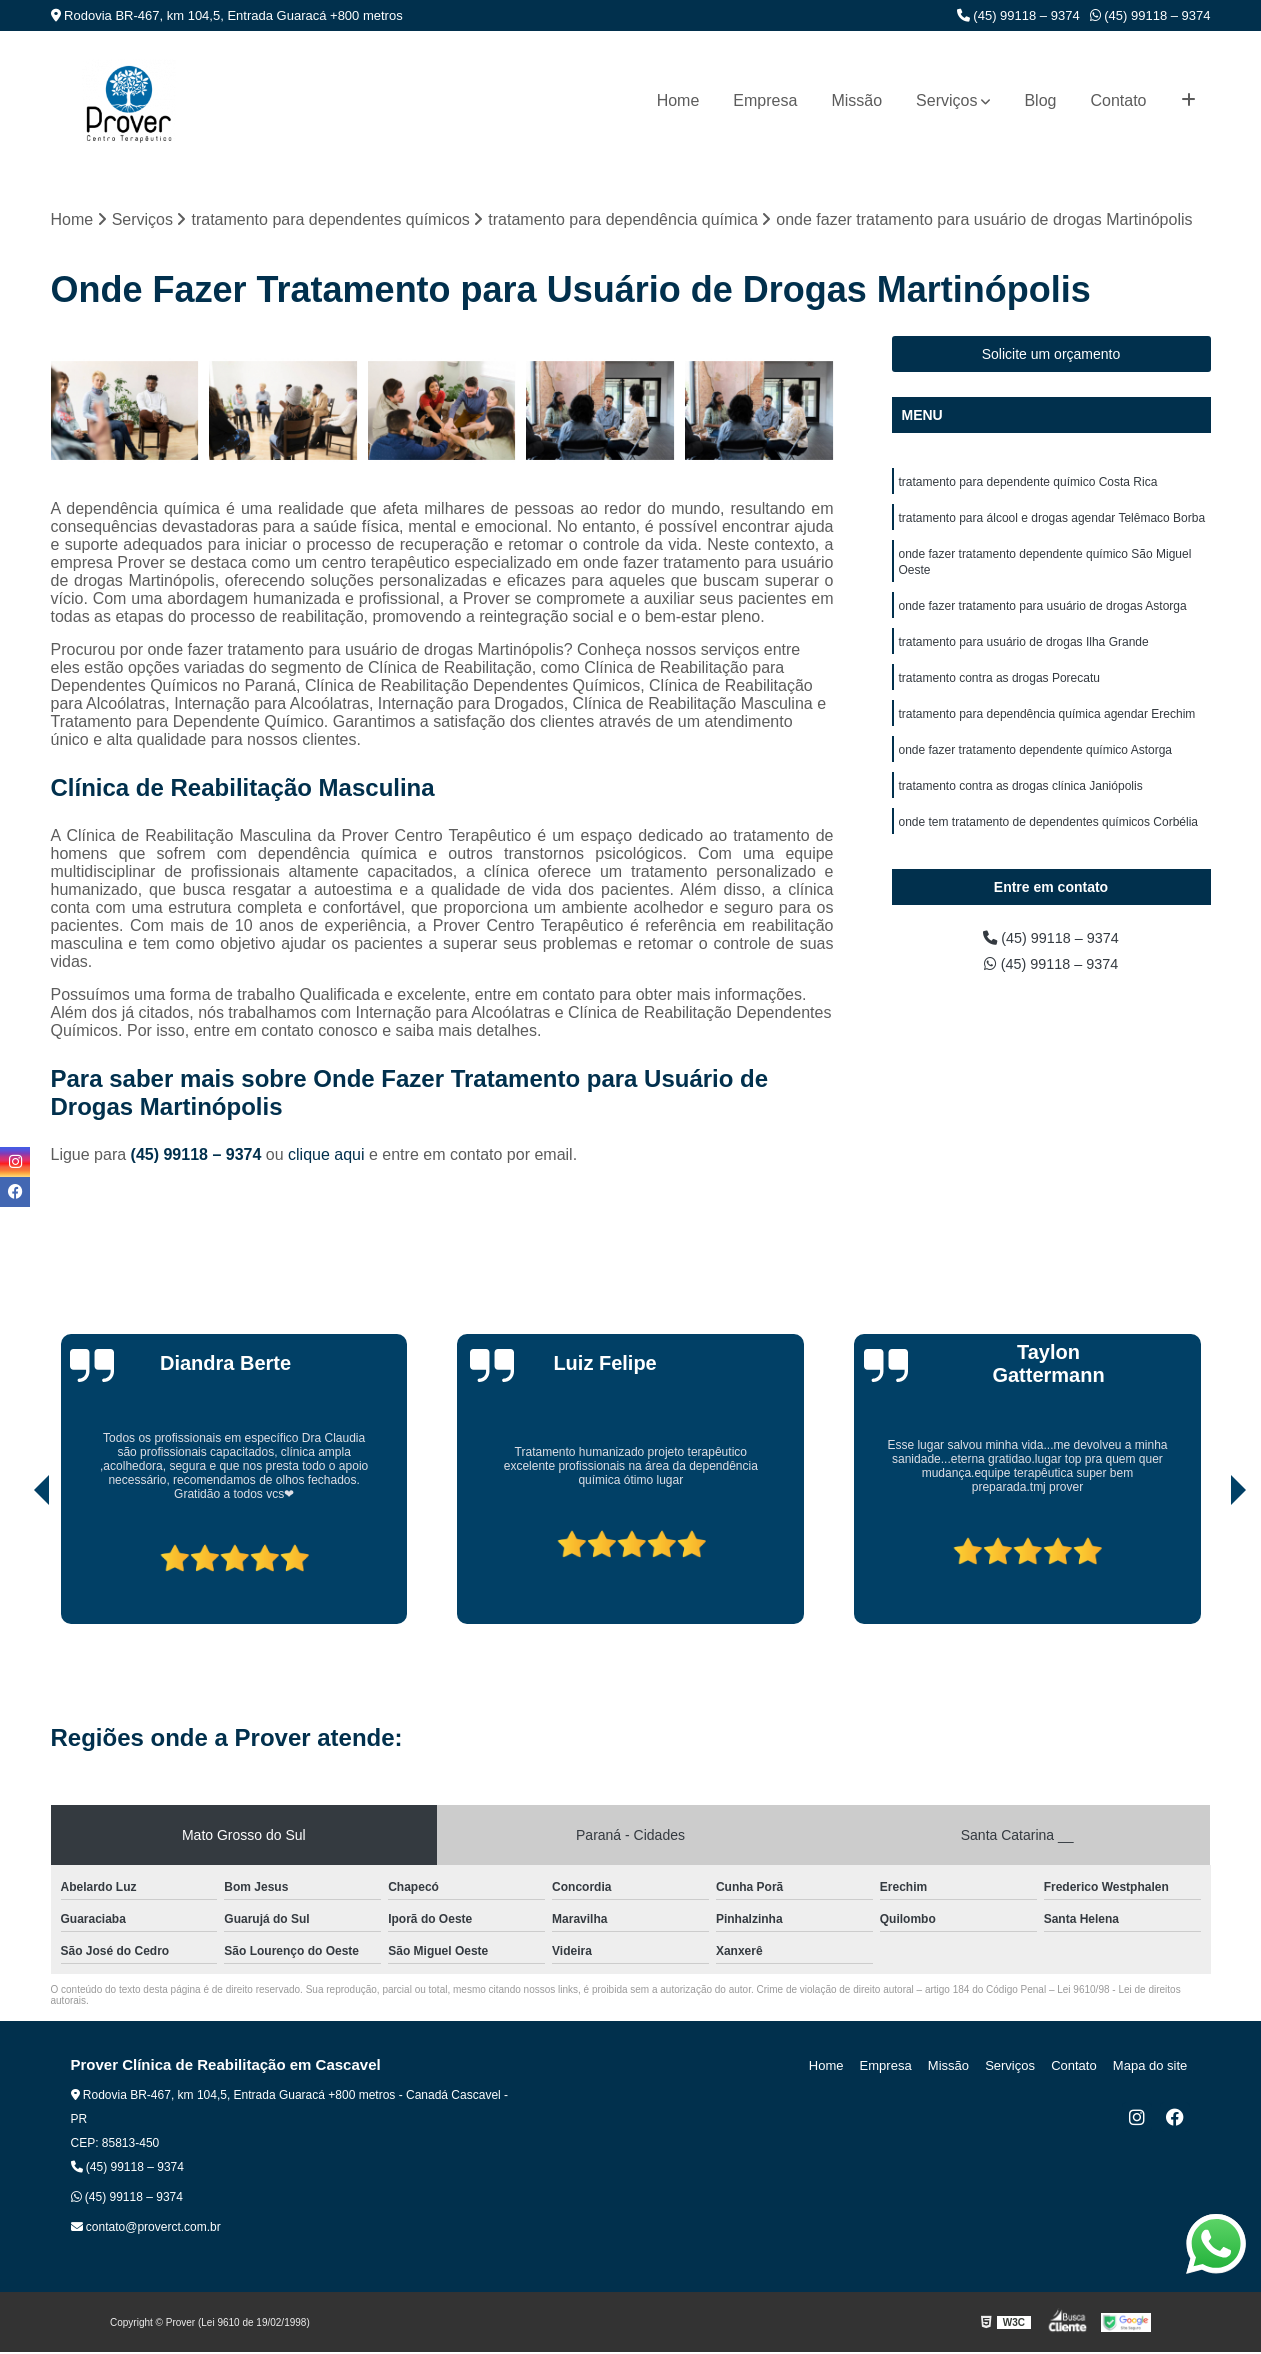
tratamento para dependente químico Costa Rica (1028, 485)
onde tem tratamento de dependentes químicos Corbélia (1049, 845)
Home (678, 100)
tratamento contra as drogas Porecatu (999, 693)
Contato (1118, 100)
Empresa (765, 100)
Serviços (946, 100)
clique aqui (326, 1156)
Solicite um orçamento (1051, 356)
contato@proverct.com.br (146, 2229)
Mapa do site (1153, 2067)
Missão (856, 100)
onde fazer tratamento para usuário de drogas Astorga (1043, 617)
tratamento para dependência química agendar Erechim (1047, 731)
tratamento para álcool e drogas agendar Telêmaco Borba (1052, 523)
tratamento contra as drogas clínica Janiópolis (1021, 807)
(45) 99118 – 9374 (1018, 15)
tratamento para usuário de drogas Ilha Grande (1024, 655)
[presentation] (14, 1569)
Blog (1040, 100)
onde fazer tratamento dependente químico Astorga (1036, 769)
